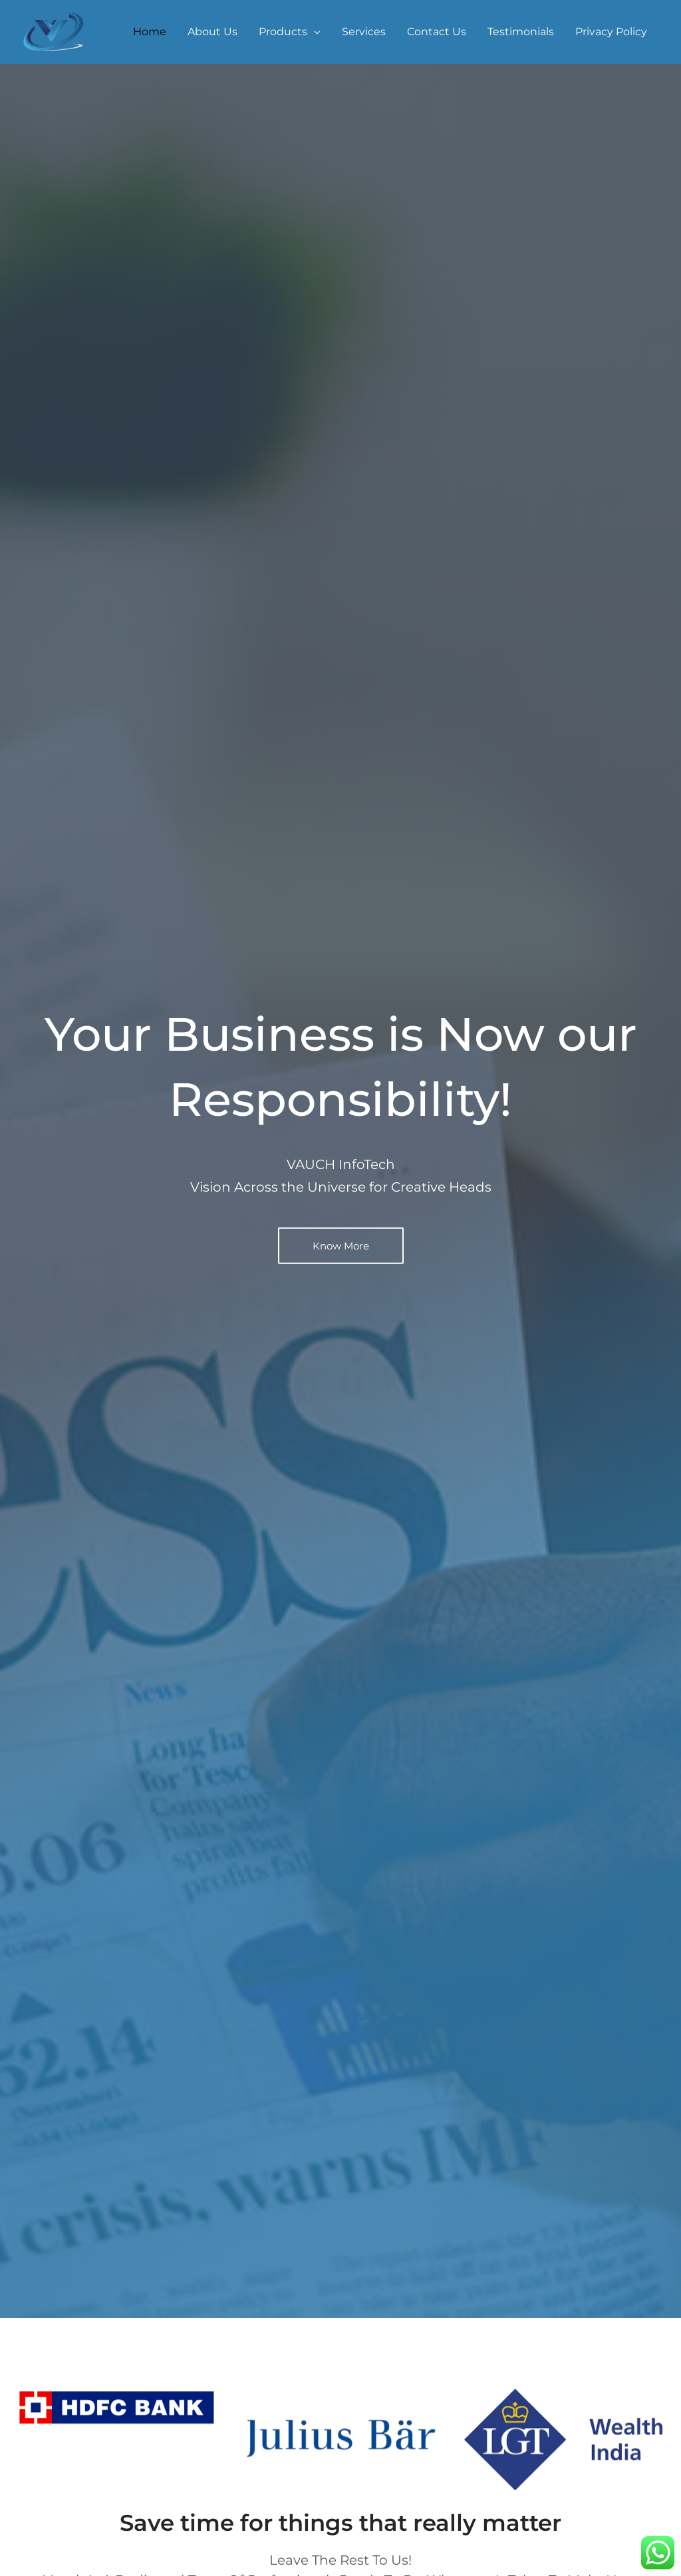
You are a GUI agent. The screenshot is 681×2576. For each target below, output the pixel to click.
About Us (212, 31)
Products (283, 31)
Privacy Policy (611, 31)
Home (149, 31)
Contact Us (436, 31)
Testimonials (520, 31)
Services (364, 31)
